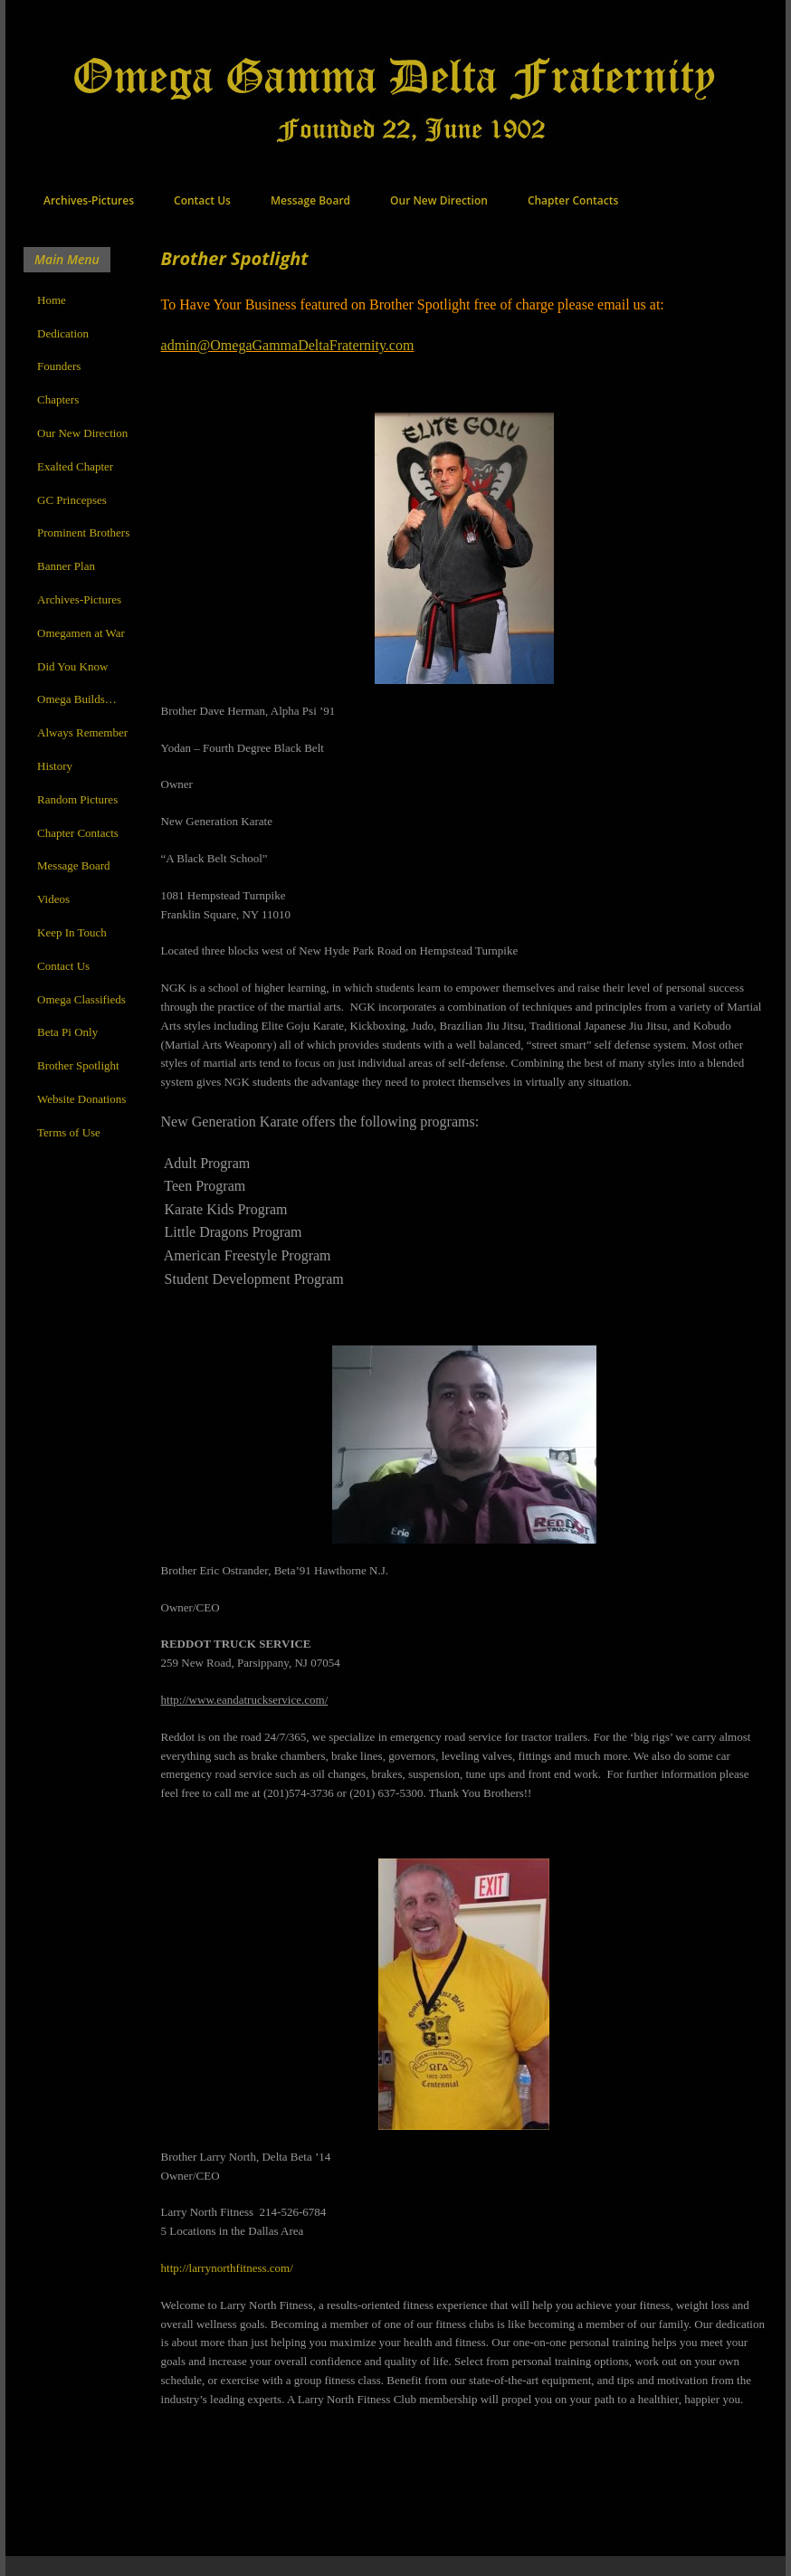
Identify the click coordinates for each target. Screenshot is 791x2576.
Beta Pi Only (67, 1032)
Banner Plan (66, 566)
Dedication (63, 333)
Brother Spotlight (78, 1065)
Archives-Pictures (88, 200)
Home (51, 300)
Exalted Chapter (75, 466)
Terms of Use (68, 1132)
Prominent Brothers (83, 532)
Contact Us (202, 200)
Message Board (310, 200)
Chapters (58, 399)
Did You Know (72, 666)
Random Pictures (77, 799)
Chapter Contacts (573, 200)
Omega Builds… (77, 699)
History (54, 766)
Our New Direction (439, 200)
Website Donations (81, 1099)
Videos (53, 899)
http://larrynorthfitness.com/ (227, 2268)
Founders (59, 366)
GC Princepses (72, 500)
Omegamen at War (81, 633)
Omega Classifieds (81, 999)
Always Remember (82, 732)
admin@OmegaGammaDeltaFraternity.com (288, 345)
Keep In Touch (72, 932)
